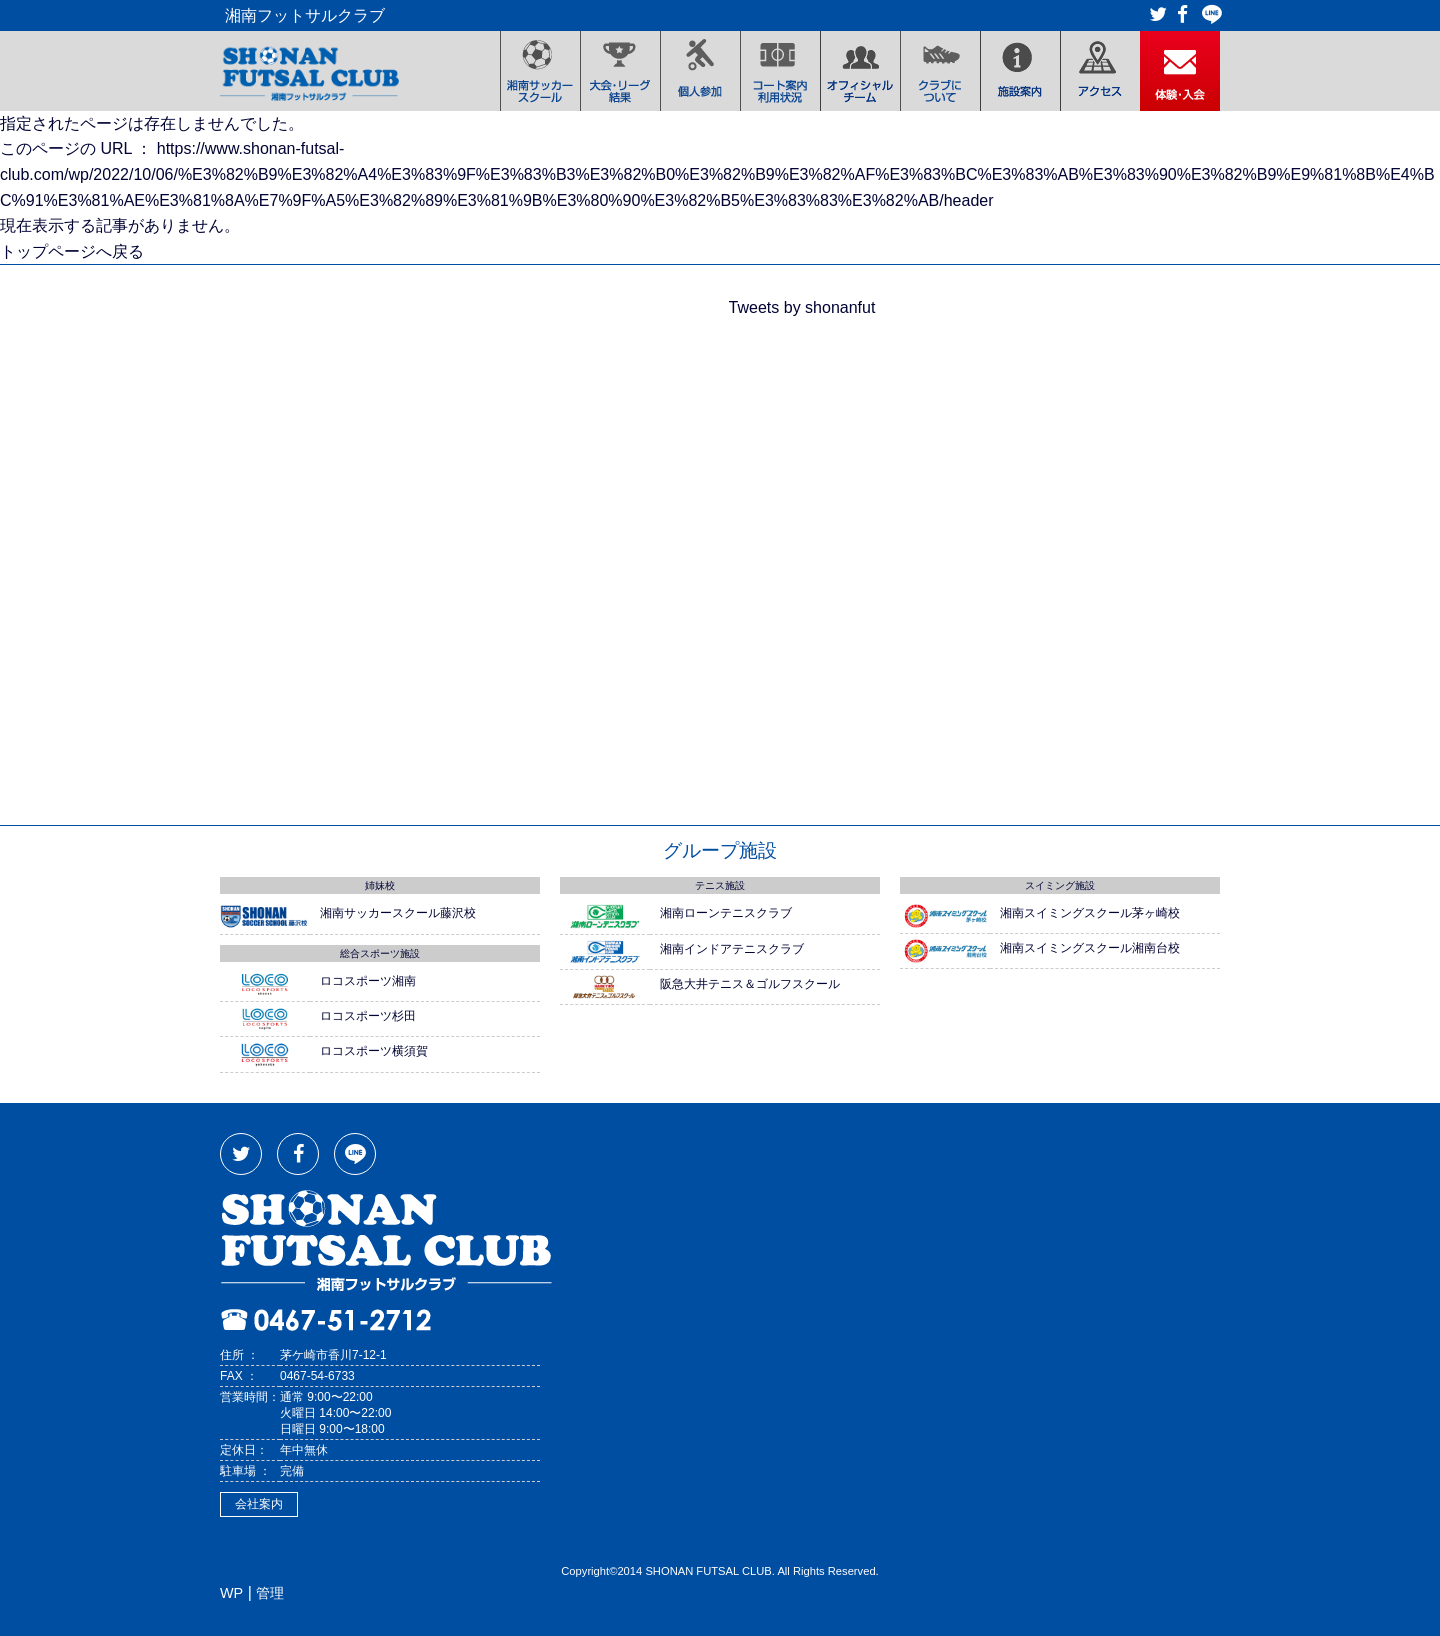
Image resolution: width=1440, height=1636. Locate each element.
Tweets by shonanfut (802, 307)
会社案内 (259, 1504)
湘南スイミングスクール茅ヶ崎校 (1090, 913)
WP (231, 1593)
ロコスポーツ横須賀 (374, 1051)
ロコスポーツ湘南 (368, 981)
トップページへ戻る (72, 251)
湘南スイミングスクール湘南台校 (1090, 948)
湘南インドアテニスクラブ (732, 949)
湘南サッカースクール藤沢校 (398, 913)
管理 (270, 1593)
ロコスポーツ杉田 (368, 1016)
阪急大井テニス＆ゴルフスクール (750, 984)
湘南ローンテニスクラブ (726, 913)
